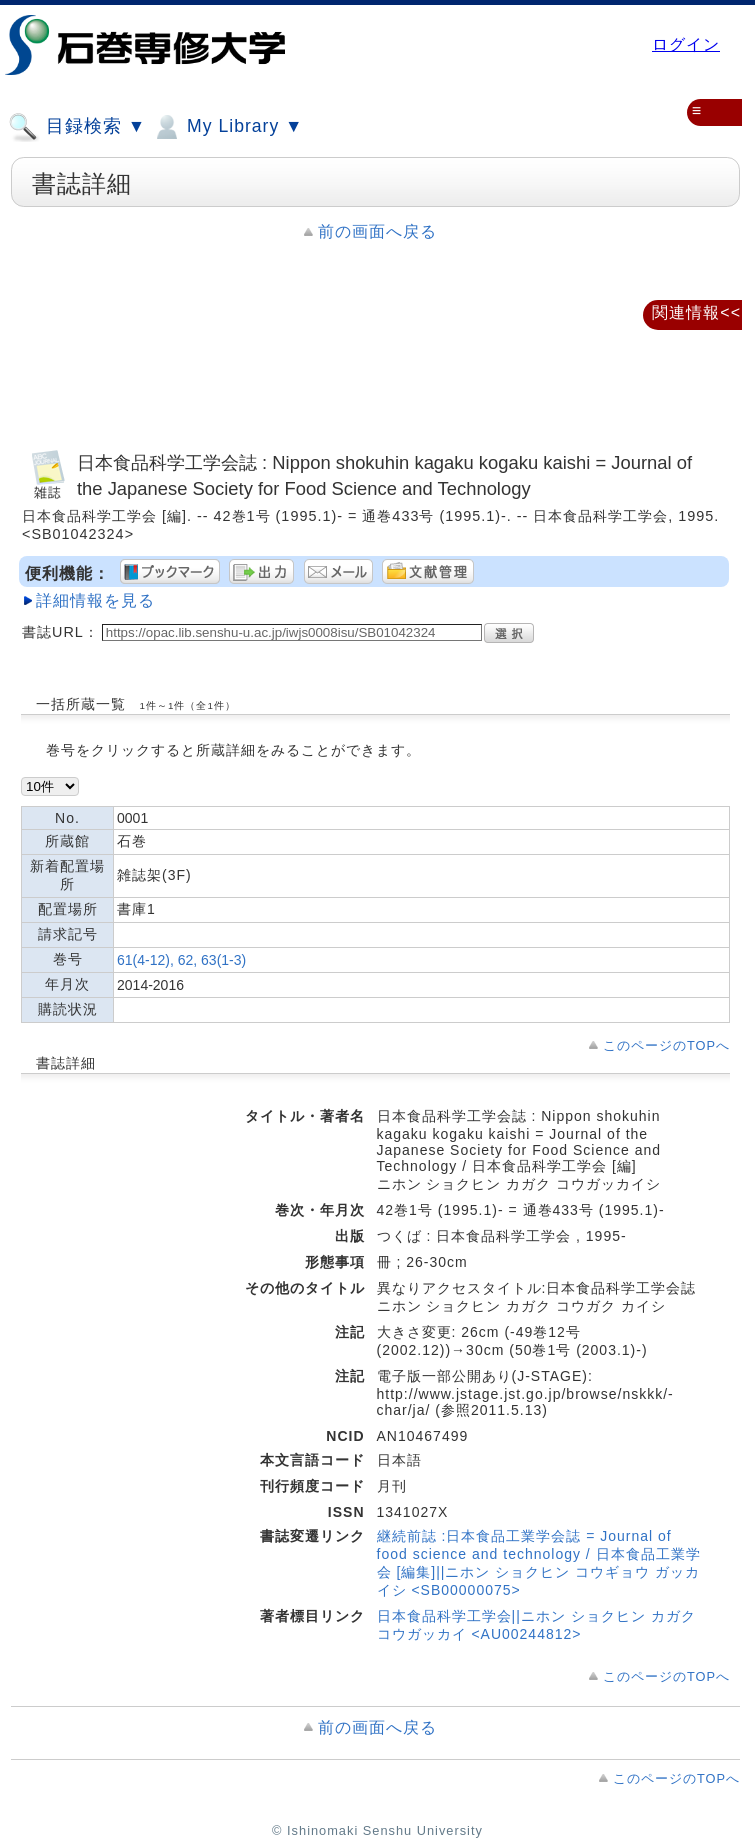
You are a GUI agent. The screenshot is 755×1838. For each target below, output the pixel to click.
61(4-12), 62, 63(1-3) (181, 960)
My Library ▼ (227, 127)
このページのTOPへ (666, 1045)
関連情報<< (696, 312)
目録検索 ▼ (77, 127)
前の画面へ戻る (377, 231)
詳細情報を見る (95, 600)
